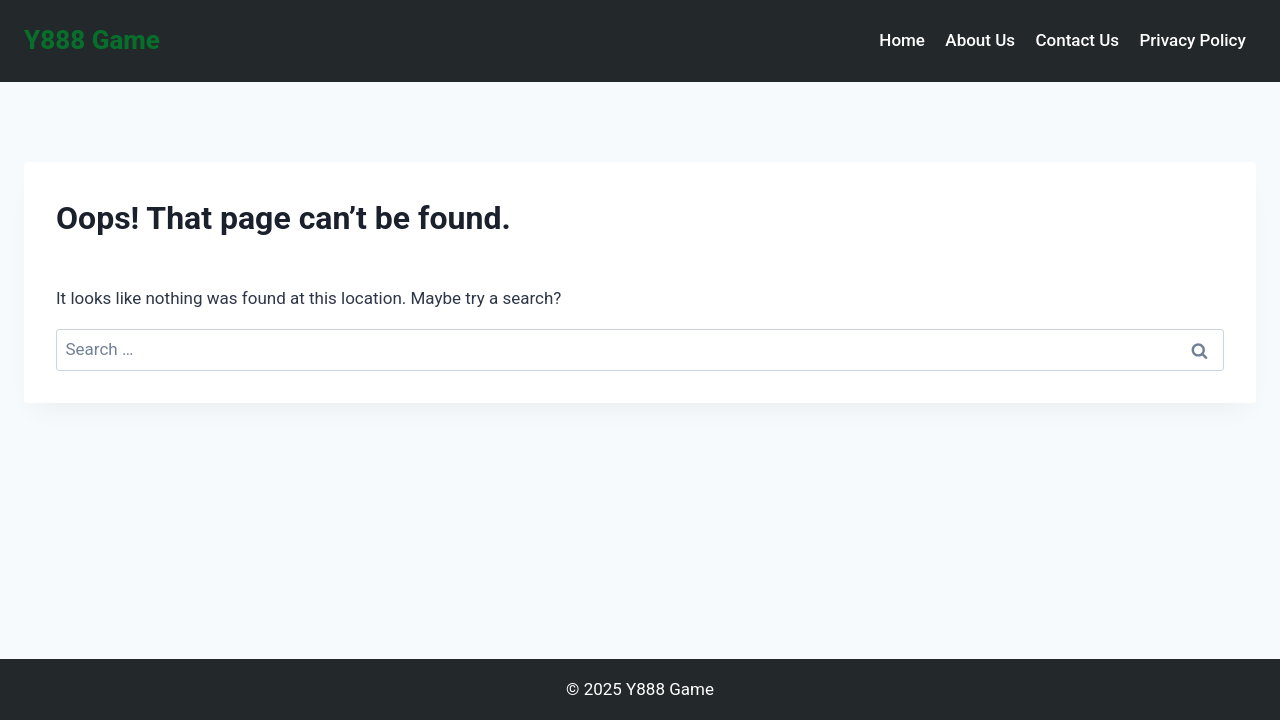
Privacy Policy (1192, 40)
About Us (980, 40)
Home (902, 40)
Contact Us (1077, 40)
